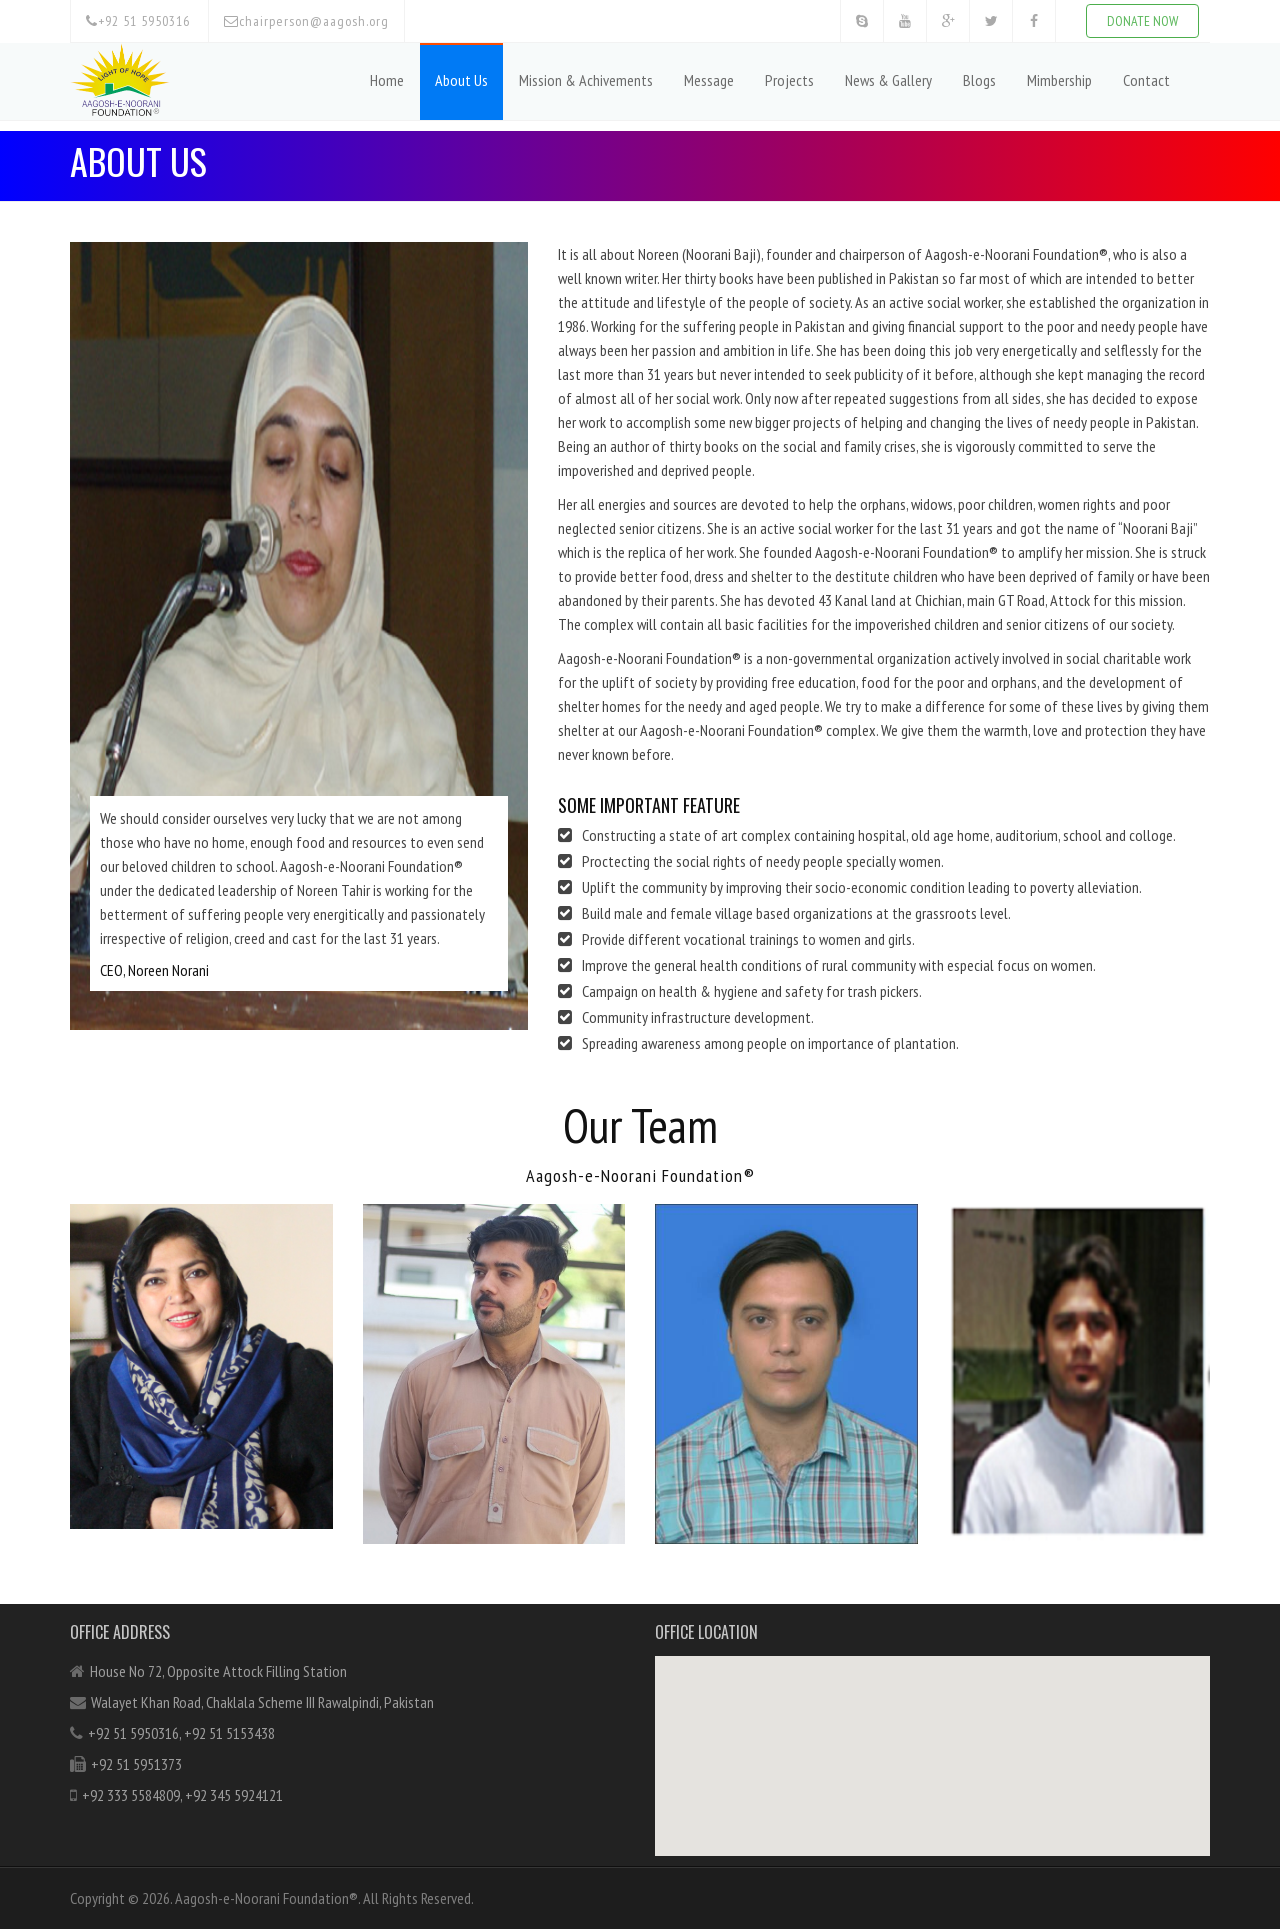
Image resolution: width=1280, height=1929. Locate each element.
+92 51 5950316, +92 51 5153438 (181, 1733)
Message (709, 80)
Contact (1146, 80)
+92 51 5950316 (138, 21)
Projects (789, 80)
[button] (933, 1737)
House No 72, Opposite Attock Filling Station (218, 1671)
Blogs (979, 80)
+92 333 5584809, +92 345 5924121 (182, 1795)
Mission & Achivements (586, 80)
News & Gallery (888, 80)
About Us (461, 80)
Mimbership (1059, 80)
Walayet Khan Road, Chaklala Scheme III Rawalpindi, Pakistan (262, 1702)
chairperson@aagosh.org (306, 21)
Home (387, 80)
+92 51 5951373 (136, 1764)
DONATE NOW (1142, 21)
